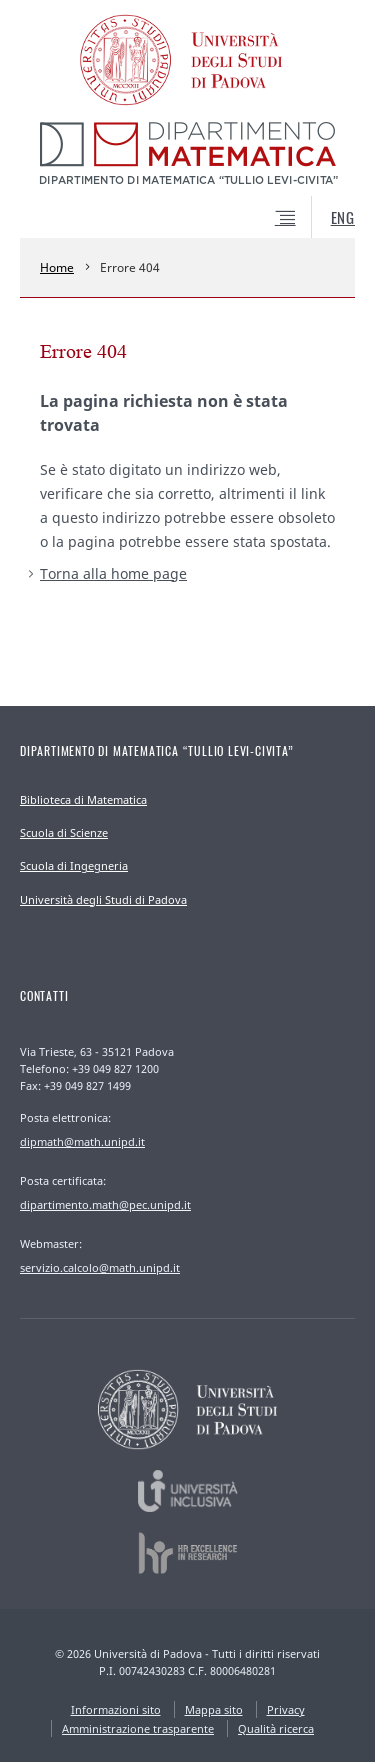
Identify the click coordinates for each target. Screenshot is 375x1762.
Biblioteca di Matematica (83, 799)
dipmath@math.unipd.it (82, 1141)
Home (57, 267)
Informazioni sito (116, 1709)
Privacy (286, 1709)
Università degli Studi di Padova (103, 899)
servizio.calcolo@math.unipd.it (100, 1267)
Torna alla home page (113, 573)
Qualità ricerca (276, 1728)
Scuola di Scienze (64, 832)
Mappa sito (214, 1709)
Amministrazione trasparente (138, 1728)
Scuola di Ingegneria (74, 865)
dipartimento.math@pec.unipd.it (105, 1204)
